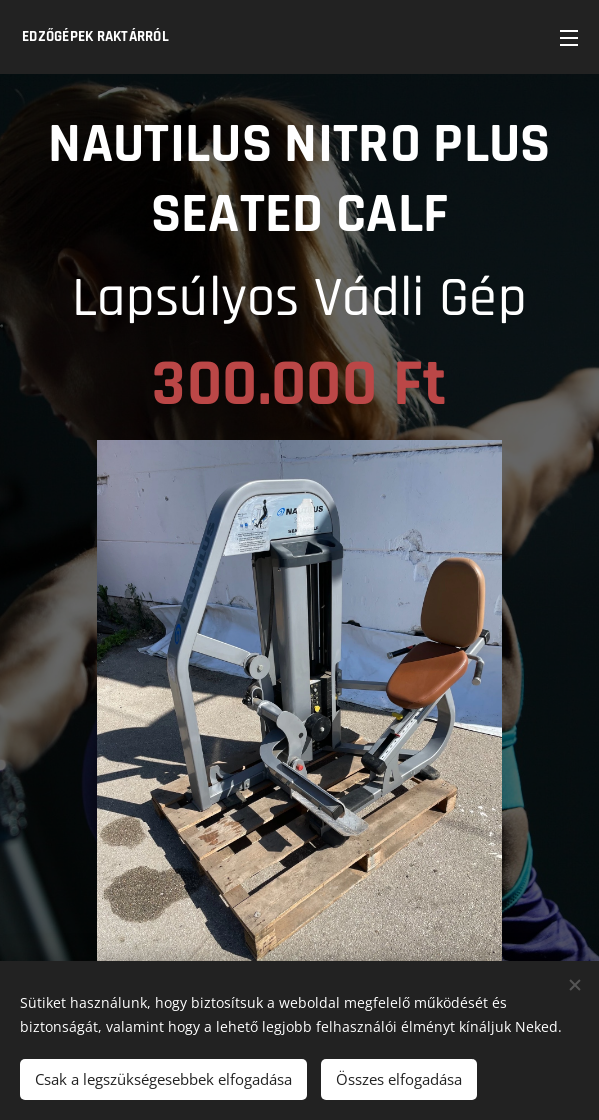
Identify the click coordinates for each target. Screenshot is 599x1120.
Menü (569, 38)
